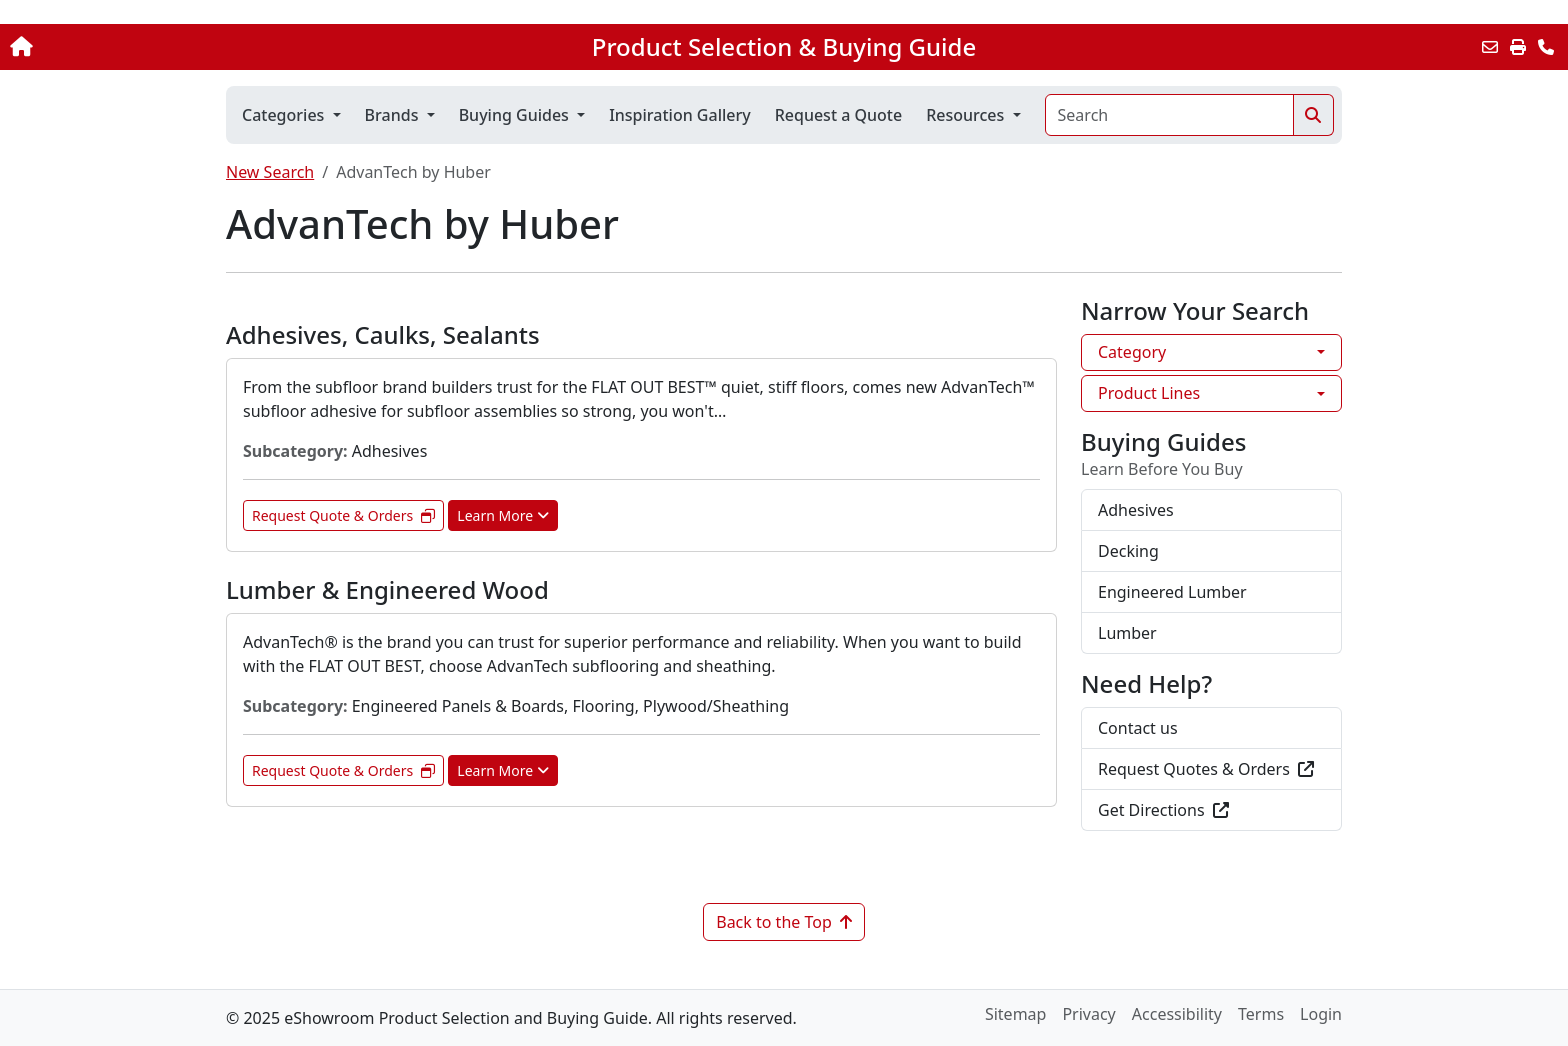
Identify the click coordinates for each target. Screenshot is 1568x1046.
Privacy (1088, 1014)
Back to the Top (784, 922)
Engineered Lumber (1172, 592)
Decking (1128, 551)
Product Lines (1149, 393)
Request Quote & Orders (343, 515)
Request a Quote (838, 115)
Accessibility (1177, 1014)
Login (1321, 1014)
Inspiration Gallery (680, 115)
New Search (270, 172)
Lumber (1127, 633)
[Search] (1169, 115)
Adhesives (1136, 510)
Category (1132, 352)
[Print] (1518, 47)
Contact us (1138, 728)
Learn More (503, 515)
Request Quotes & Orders (1206, 769)
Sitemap (1016, 1014)
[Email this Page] (1490, 47)
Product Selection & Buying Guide (784, 47)
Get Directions (1163, 810)
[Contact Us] (1546, 47)
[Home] (163, 47)
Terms (1261, 1014)
